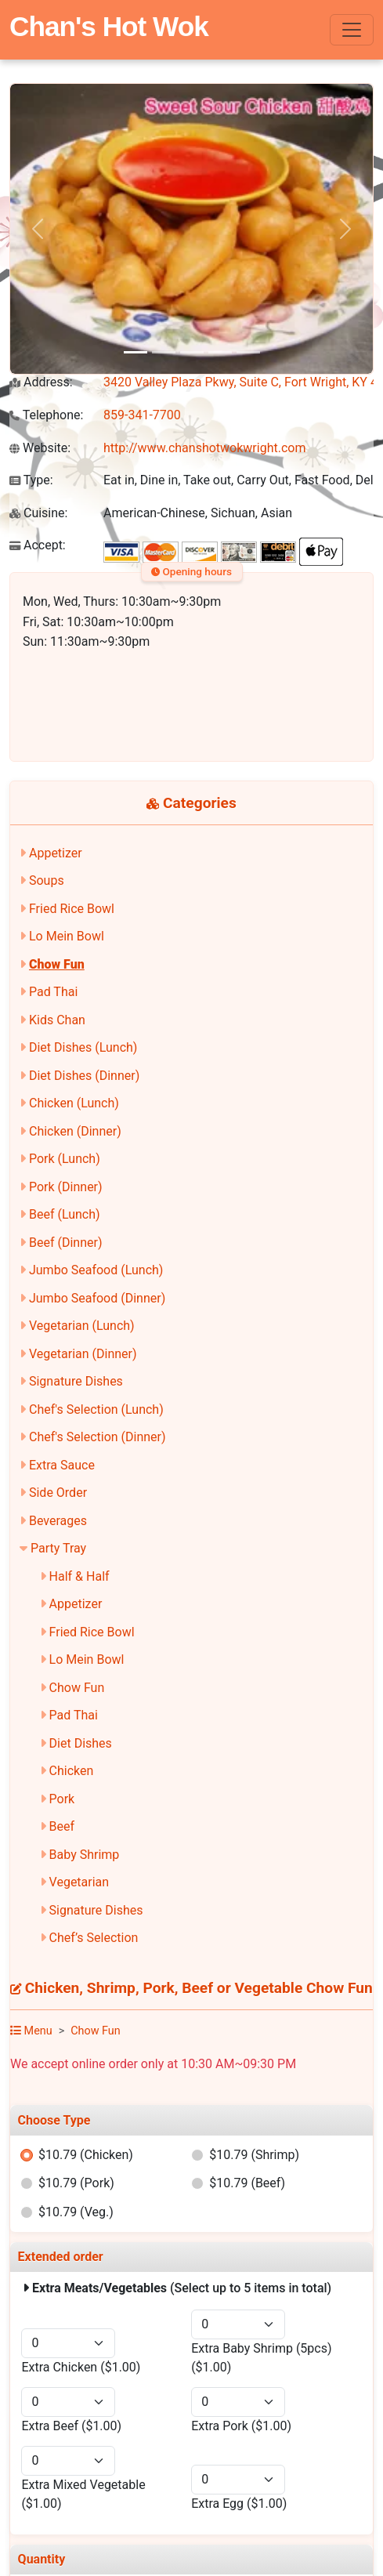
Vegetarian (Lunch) (82, 1325)
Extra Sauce (62, 1465)
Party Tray (58, 1548)
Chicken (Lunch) (74, 1103)
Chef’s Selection (94, 1937)
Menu (31, 2031)
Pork (62, 1799)
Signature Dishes (76, 1381)
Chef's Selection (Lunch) (96, 1409)
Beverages (58, 1520)
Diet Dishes (80, 1743)
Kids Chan (57, 1020)
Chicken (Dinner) (75, 1131)
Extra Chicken (80, 2367)
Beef (62, 1826)
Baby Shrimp (84, 1854)
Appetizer (55, 853)
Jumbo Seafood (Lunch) (96, 1270)
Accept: (37, 545)
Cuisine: (38, 512)
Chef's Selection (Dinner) (97, 1436)
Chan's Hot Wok (108, 26)
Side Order (58, 1492)
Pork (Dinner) (66, 1186)
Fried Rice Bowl (71, 908)
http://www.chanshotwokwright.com (204, 447)
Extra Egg (239, 2503)
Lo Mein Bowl (66, 936)
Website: (39, 447)
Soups (46, 880)
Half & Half (79, 1576)
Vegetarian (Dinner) (83, 1353)
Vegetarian (79, 1882)
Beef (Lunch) (64, 1214)
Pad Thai (53, 991)
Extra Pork (241, 2425)
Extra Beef (71, 2425)
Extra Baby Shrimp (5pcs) (261, 2358)
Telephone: (46, 415)
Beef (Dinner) (65, 1242)
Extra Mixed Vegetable (83, 2494)
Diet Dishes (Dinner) (84, 1075)
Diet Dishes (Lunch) (83, 1047)
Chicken (71, 1770)
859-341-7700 (142, 415)
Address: (41, 382)
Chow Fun (57, 964)
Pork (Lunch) (64, 1158)
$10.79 (85, 2154)
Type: (31, 480)
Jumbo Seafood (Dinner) (97, 1298)
